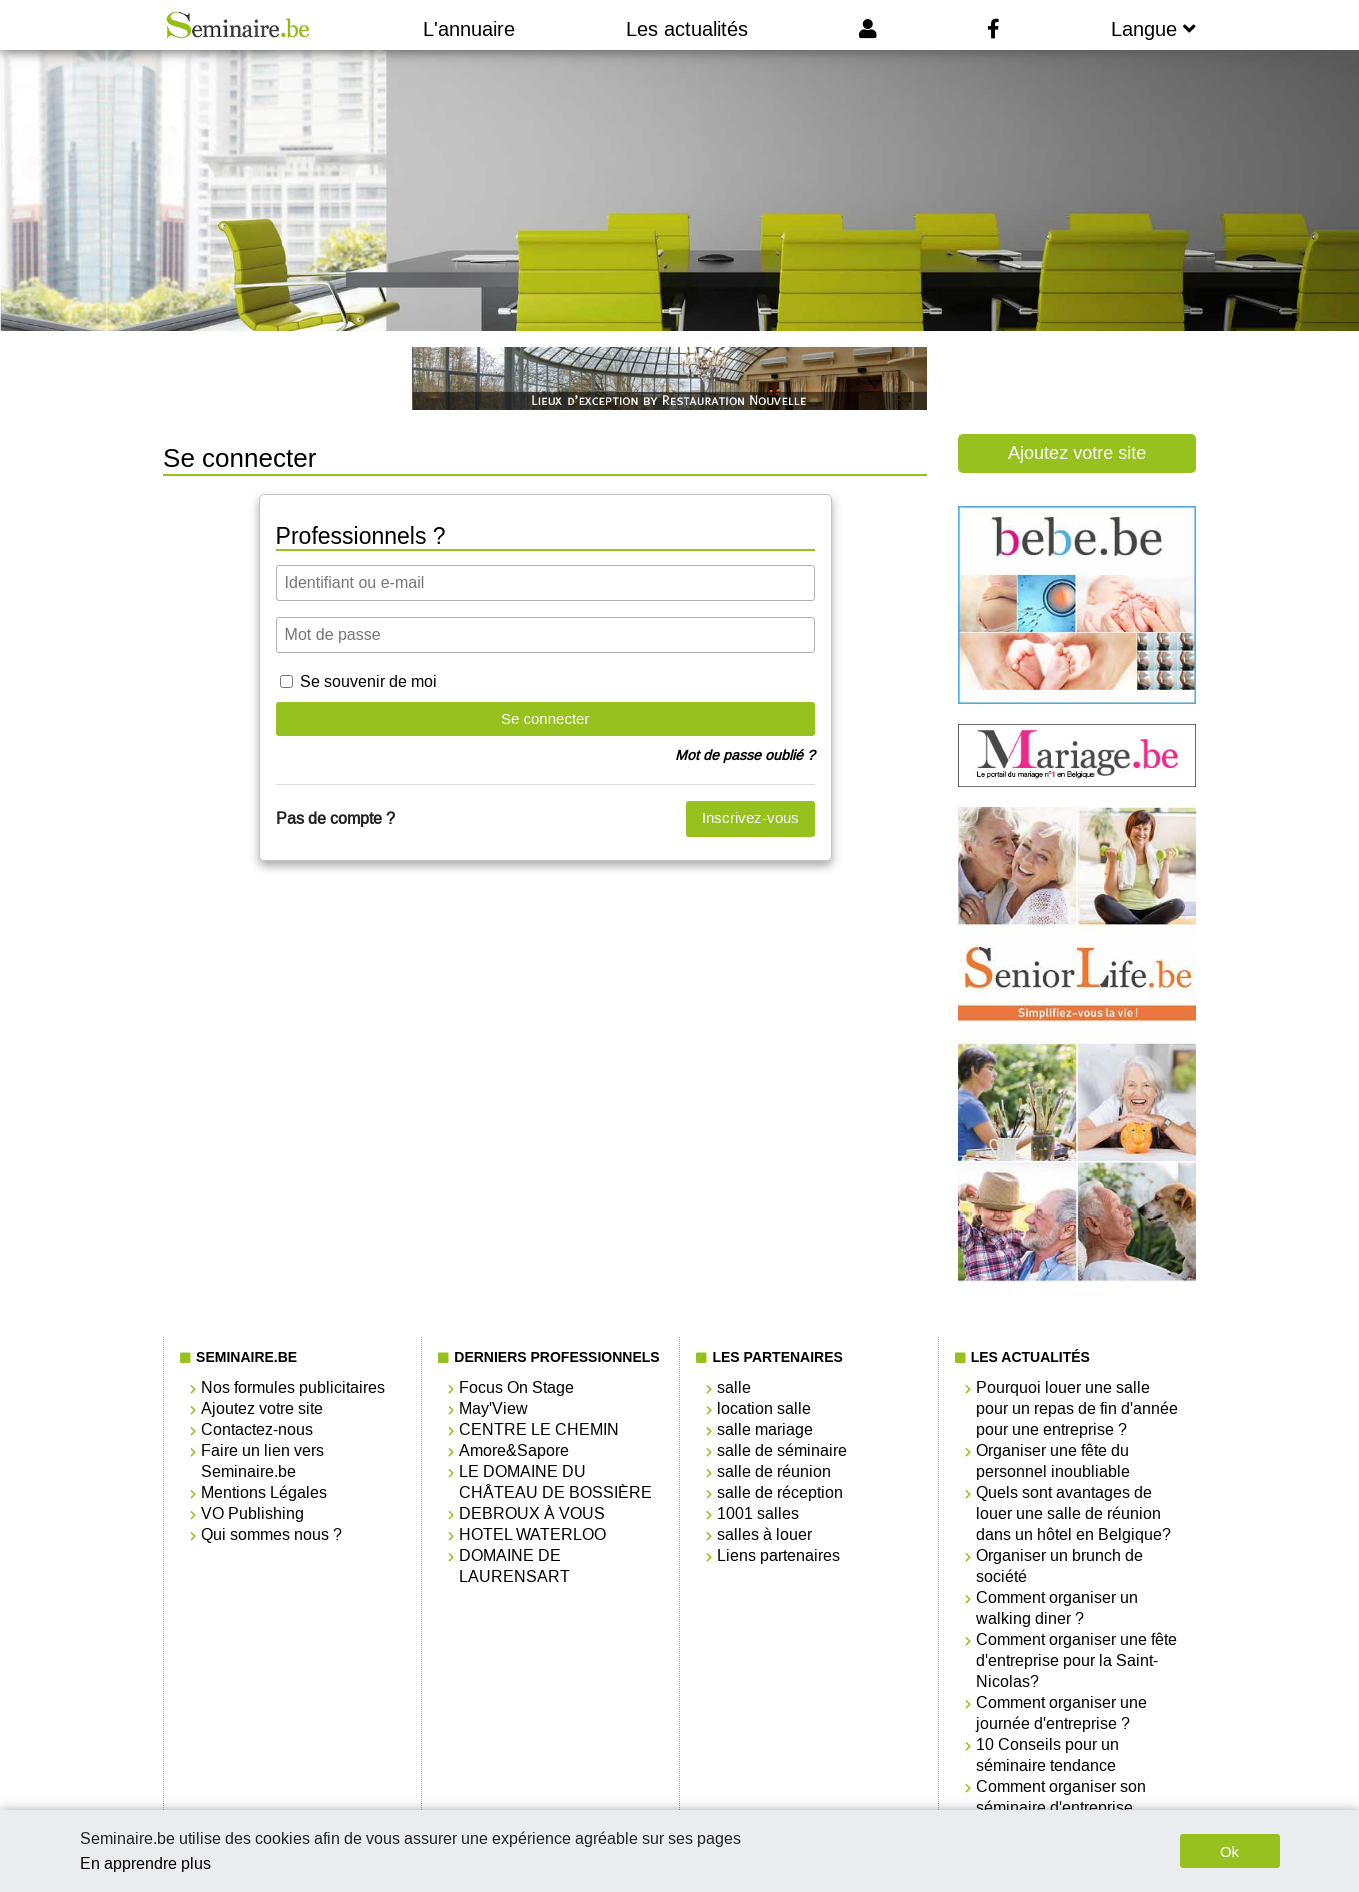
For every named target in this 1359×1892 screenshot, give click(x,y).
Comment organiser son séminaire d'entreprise (1061, 1797)
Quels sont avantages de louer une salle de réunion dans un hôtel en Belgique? (1073, 1513)
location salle (764, 1408)
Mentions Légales (264, 1492)
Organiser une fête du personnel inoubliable (1053, 1461)
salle (734, 1387)
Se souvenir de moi (368, 681)
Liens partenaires (778, 1555)
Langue (1153, 29)
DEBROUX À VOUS (532, 1513)
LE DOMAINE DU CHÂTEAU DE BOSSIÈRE (555, 1482)
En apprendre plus (145, 1863)
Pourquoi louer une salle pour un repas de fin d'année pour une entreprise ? (1077, 1408)
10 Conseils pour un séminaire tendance (1047, 1755)
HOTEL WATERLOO (532, 1534)
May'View (493, 1408)
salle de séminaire (782, 1450)
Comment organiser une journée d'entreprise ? (1061, 1713)
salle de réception (780, 1492)
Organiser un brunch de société (1059, 1566)
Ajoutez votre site (1077, 453)
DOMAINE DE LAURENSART (514, 1566)
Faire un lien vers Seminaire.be (262, 1461)
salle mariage (765, 1429)
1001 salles (758, 1513)
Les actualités (687, 29)
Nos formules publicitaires (293, 1387)
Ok (1229, 1851)
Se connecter (545, 718)
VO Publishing (252, 1513)
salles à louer (764, 1534)
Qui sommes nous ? (271, 1534)
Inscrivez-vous (750, 818)
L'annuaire (469, 29)
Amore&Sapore (514, 1450)
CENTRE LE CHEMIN (539, 1429)
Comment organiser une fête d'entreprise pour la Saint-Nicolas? (1076, 1660)
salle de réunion (774, 1471)
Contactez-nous (257, 1429)
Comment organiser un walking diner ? (1057, 1608)
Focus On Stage (516, 1387)
